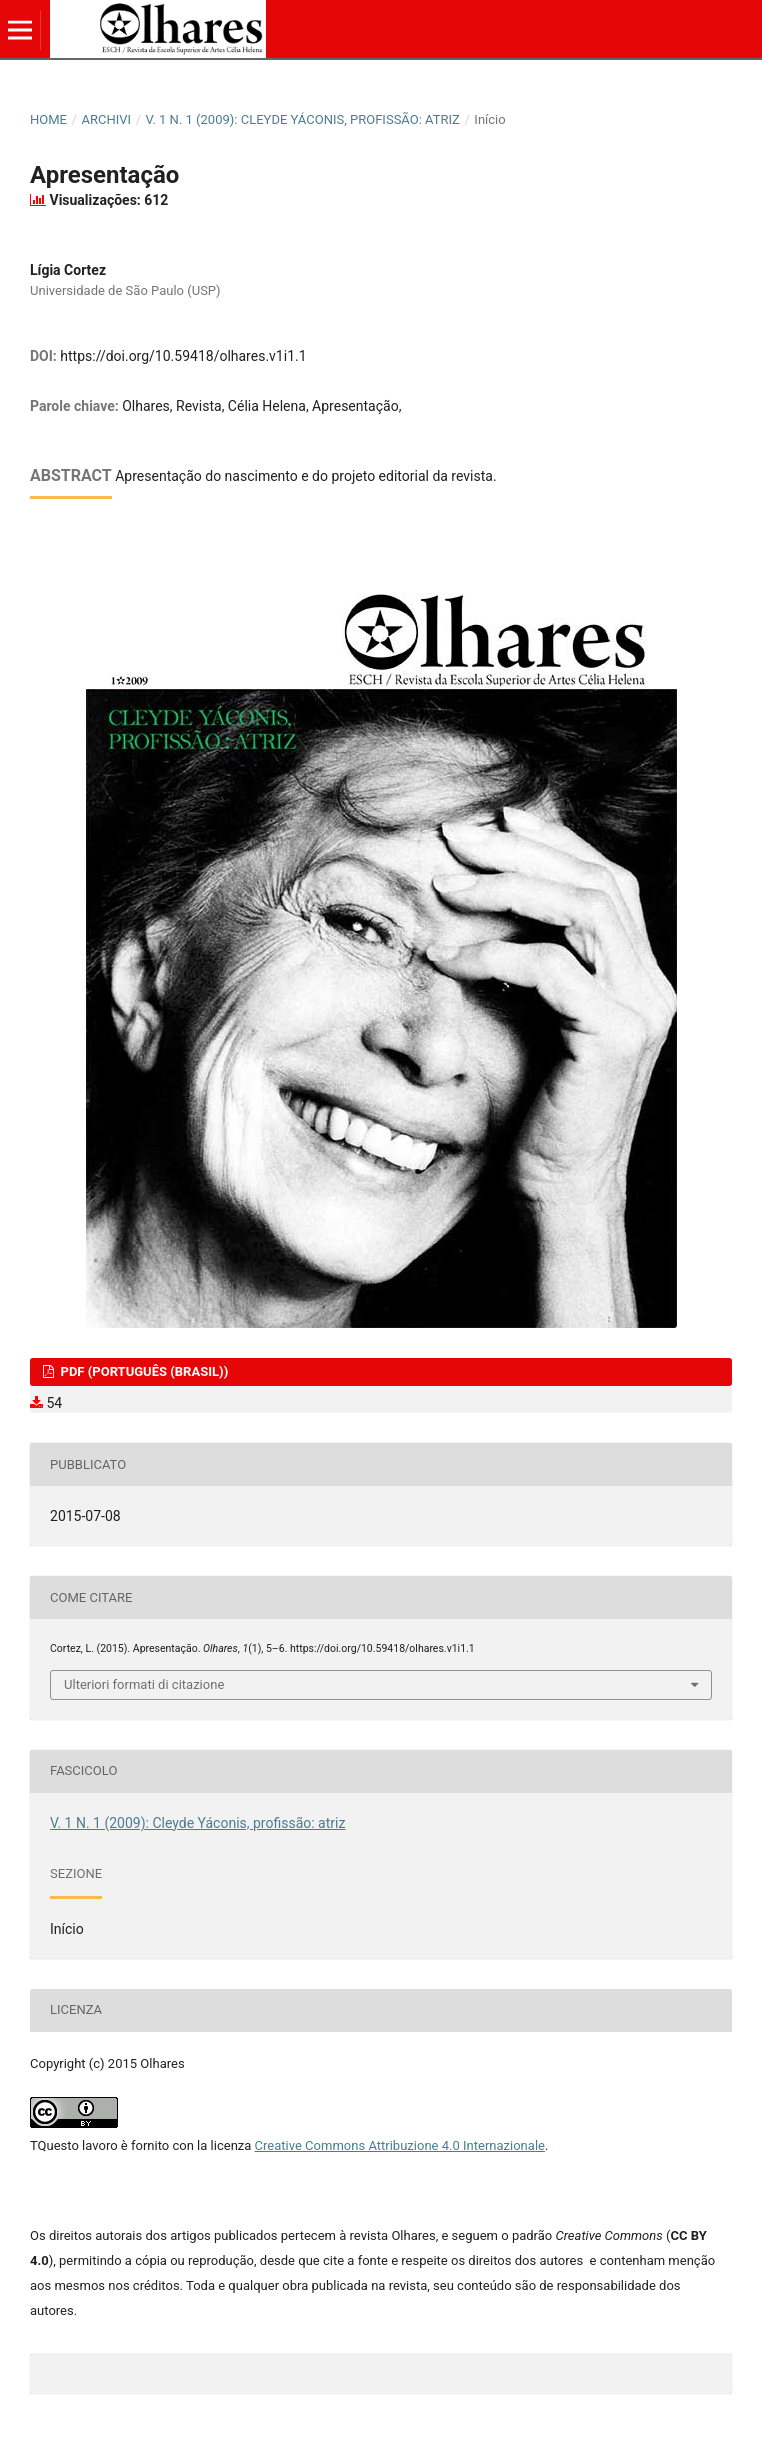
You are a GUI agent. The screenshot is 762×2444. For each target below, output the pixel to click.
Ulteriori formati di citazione (144, 1684)
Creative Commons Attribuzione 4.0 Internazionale (400, 2145)
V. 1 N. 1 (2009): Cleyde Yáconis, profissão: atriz (303, 119)
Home (48, 119)
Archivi (106, 119)
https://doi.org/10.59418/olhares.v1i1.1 (183, 356)
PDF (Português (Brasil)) (142, 1371)
